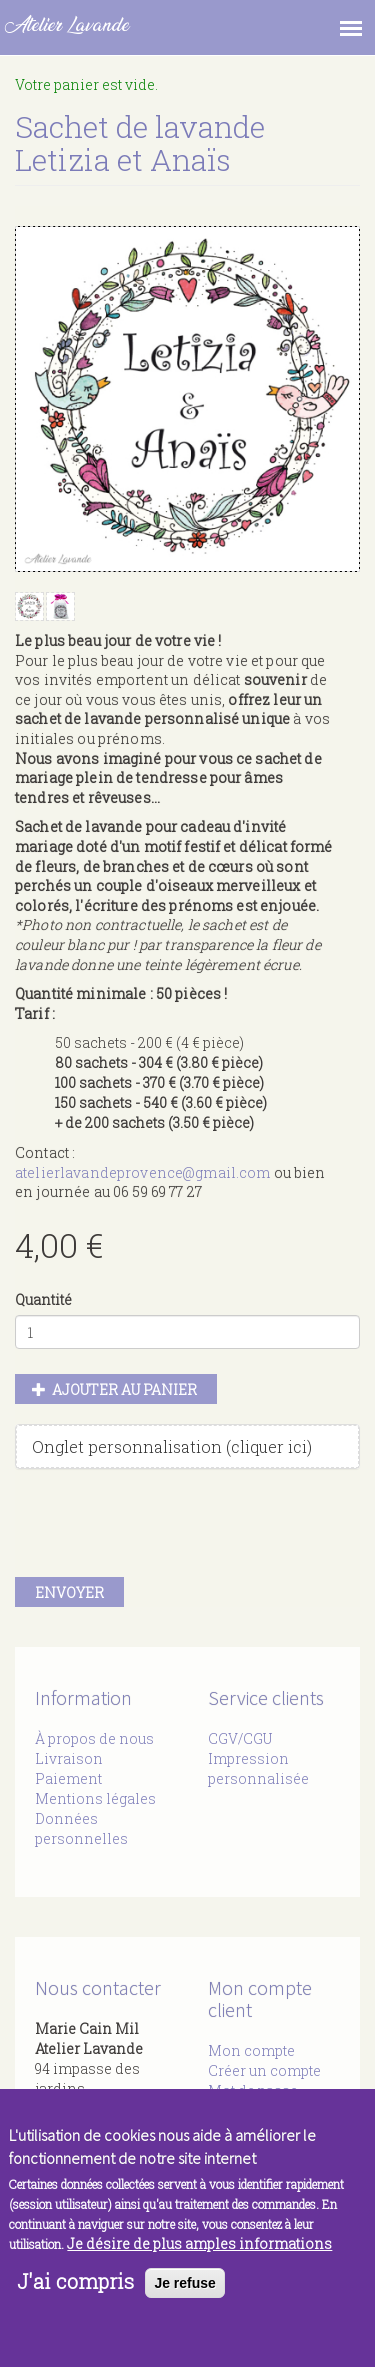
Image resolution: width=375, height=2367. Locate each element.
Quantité (43, 1299)
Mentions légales (95, 1798)
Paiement (68, 1778)
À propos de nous (94, 1738)
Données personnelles (81, 1828)
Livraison (69, 1758)
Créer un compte (264, 2070)
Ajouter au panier (115, 1389)
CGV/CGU (240, 1738)
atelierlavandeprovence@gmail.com (142, 1172)
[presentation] (167, 1528)
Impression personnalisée (258, 1768)
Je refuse (184, 2283)
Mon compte (251, 2050)
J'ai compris (75, 2281)
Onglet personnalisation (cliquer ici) (172, 1446)
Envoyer (69, 1592)
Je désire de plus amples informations (199, 2243)
